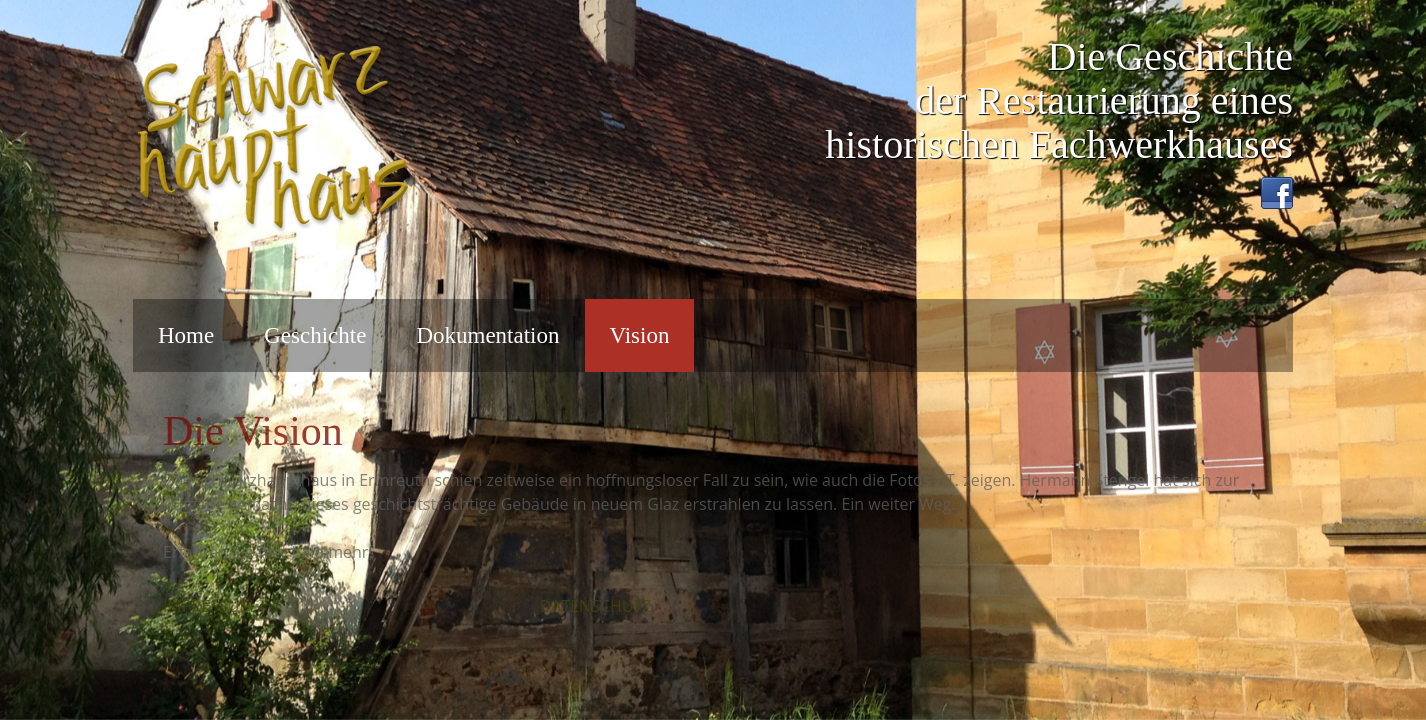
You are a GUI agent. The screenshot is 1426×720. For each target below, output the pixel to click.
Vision (640, 335)
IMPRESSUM (208, 606)
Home (186, 335)
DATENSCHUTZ (596, 606)
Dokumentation (487, 335)
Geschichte (315, 335)
